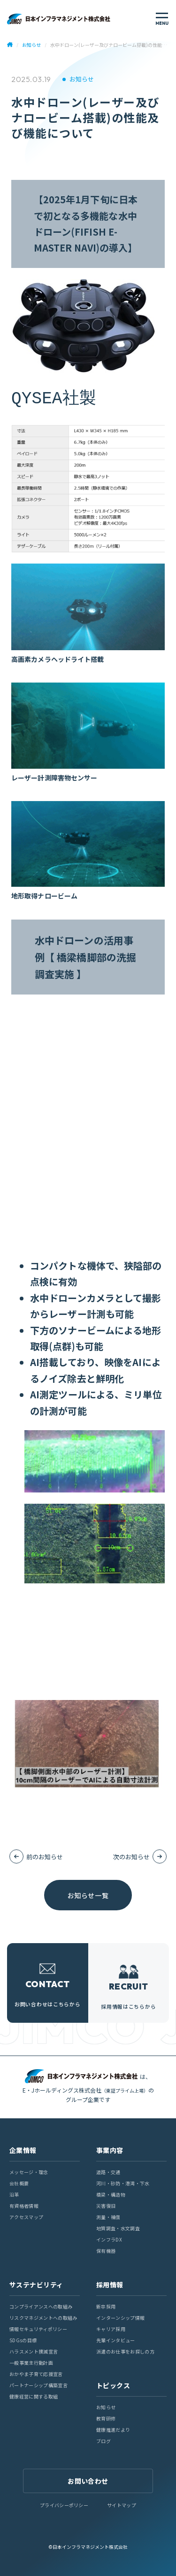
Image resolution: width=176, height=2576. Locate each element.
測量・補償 (108, 2216)
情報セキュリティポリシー (38, 2328)
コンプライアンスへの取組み (40, 2306)
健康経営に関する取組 (33, 2396)
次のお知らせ (131, 1856)
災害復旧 (105, 2205)
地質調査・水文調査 (118, 2228)
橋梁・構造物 (110, 2194)
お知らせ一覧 (88, 1895)
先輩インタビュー (115, 2340)
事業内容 (109, 2150)
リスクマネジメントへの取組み (43, 2317)
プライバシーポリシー (64, 2505)
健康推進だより (113, 2429)
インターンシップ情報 (120, 2317)
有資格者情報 (23, 2205)
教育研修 (105, 2418)
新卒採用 (105, 2306)
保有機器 (105, 2250)
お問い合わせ (88, 2481)
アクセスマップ (26, 2216)
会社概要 (19, 2183)
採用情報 (109, 2284)
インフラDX (109, 2239)
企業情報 (23, 2150)
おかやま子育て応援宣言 (36, 2373)
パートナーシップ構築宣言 (38, 2385)
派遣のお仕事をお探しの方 (125, 2351)
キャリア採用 (110, 2328)
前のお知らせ (44, 1856)
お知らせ (81, 79)
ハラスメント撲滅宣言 (33, 2351)
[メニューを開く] (162, 18)
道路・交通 (108, 2171)
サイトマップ (121, 2505)
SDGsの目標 (23, 2340)
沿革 (14, 2194)
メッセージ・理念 (28, 2171)
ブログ (103, 2440)
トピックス (113, 2385)
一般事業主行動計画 (31, 2362)
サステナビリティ (36, 2284)
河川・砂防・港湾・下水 (123, 2183)
